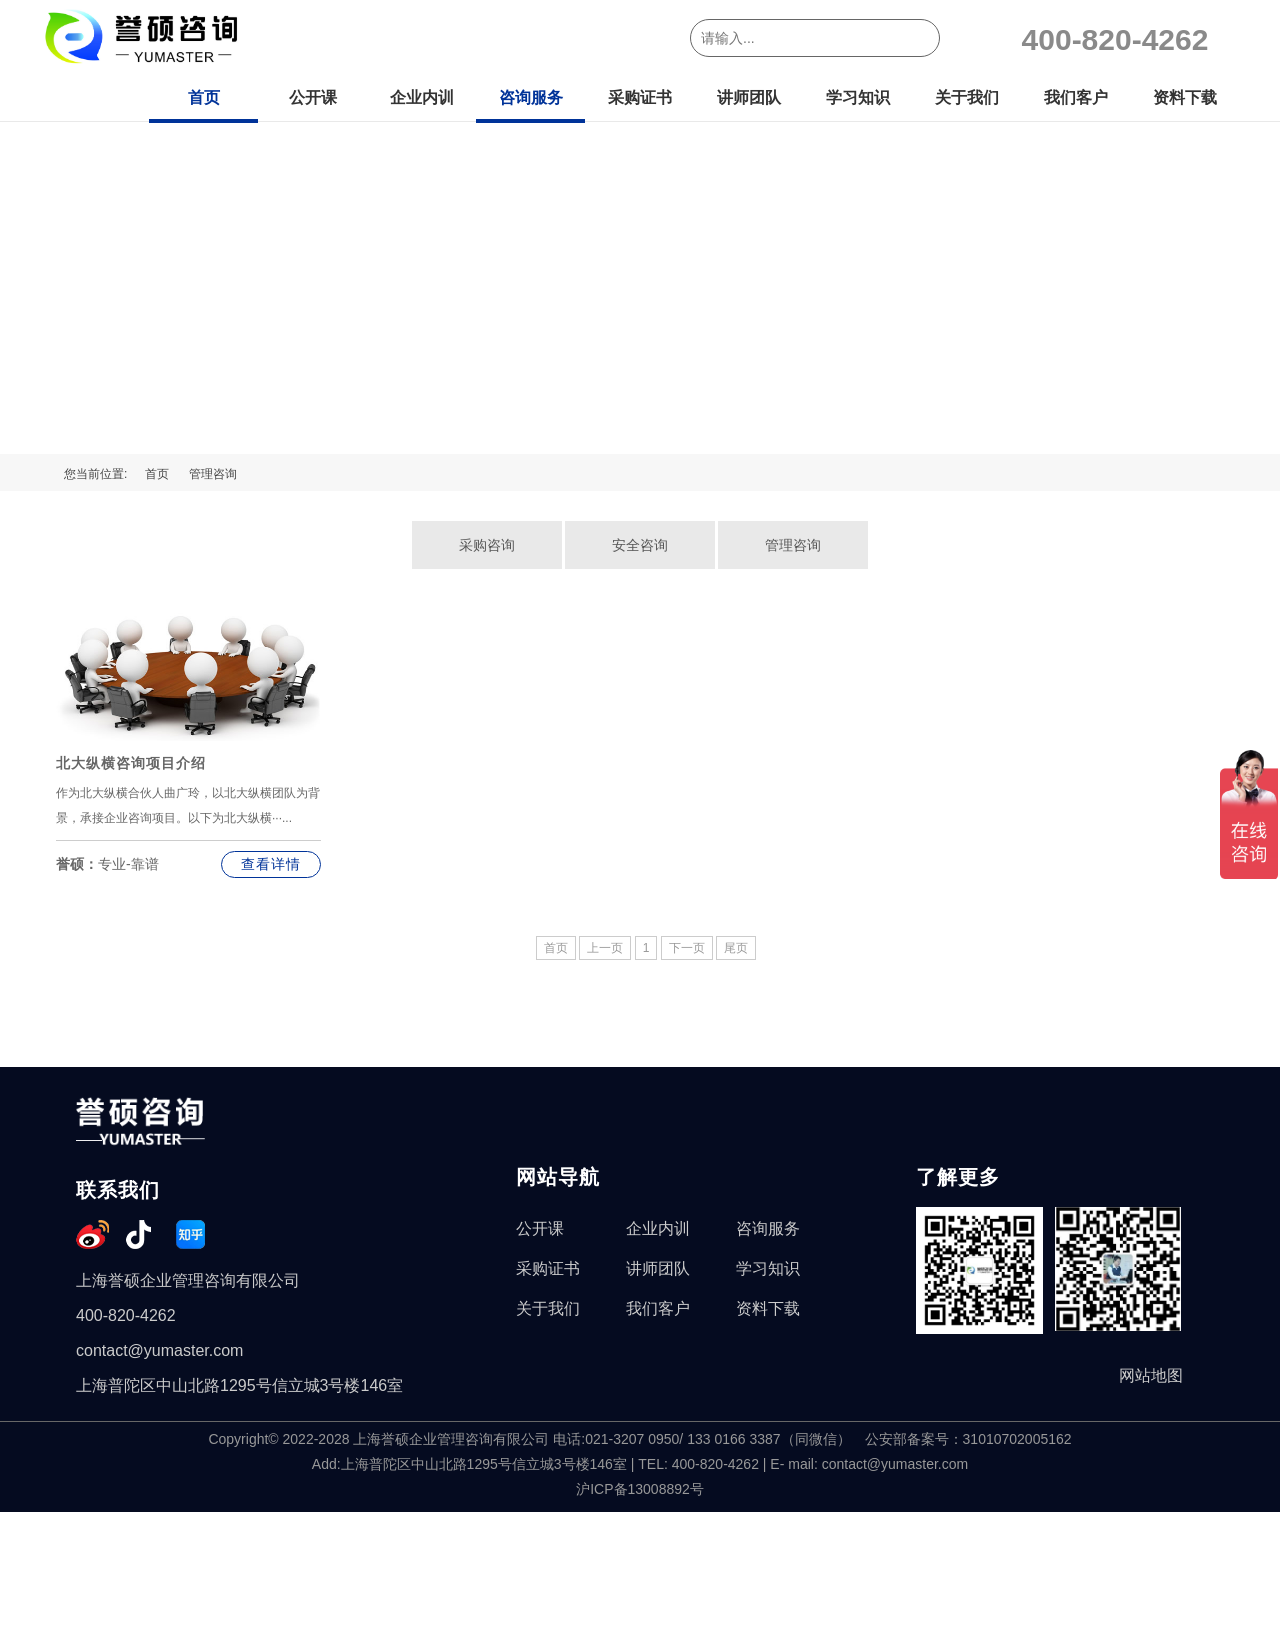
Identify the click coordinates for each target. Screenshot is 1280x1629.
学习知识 (858, 97)
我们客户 (1076, 97)
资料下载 (1185, 97)
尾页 (736, 948)
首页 (204, 97)
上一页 (605, 948)
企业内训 (422, 97)
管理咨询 (213, 474)
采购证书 (640, 97)
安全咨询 (640, 545)
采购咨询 (487, 545)
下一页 (687, 948)
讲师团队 (749, 97)
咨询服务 (531, 97)
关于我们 (967, 97)
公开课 (313, 97)
